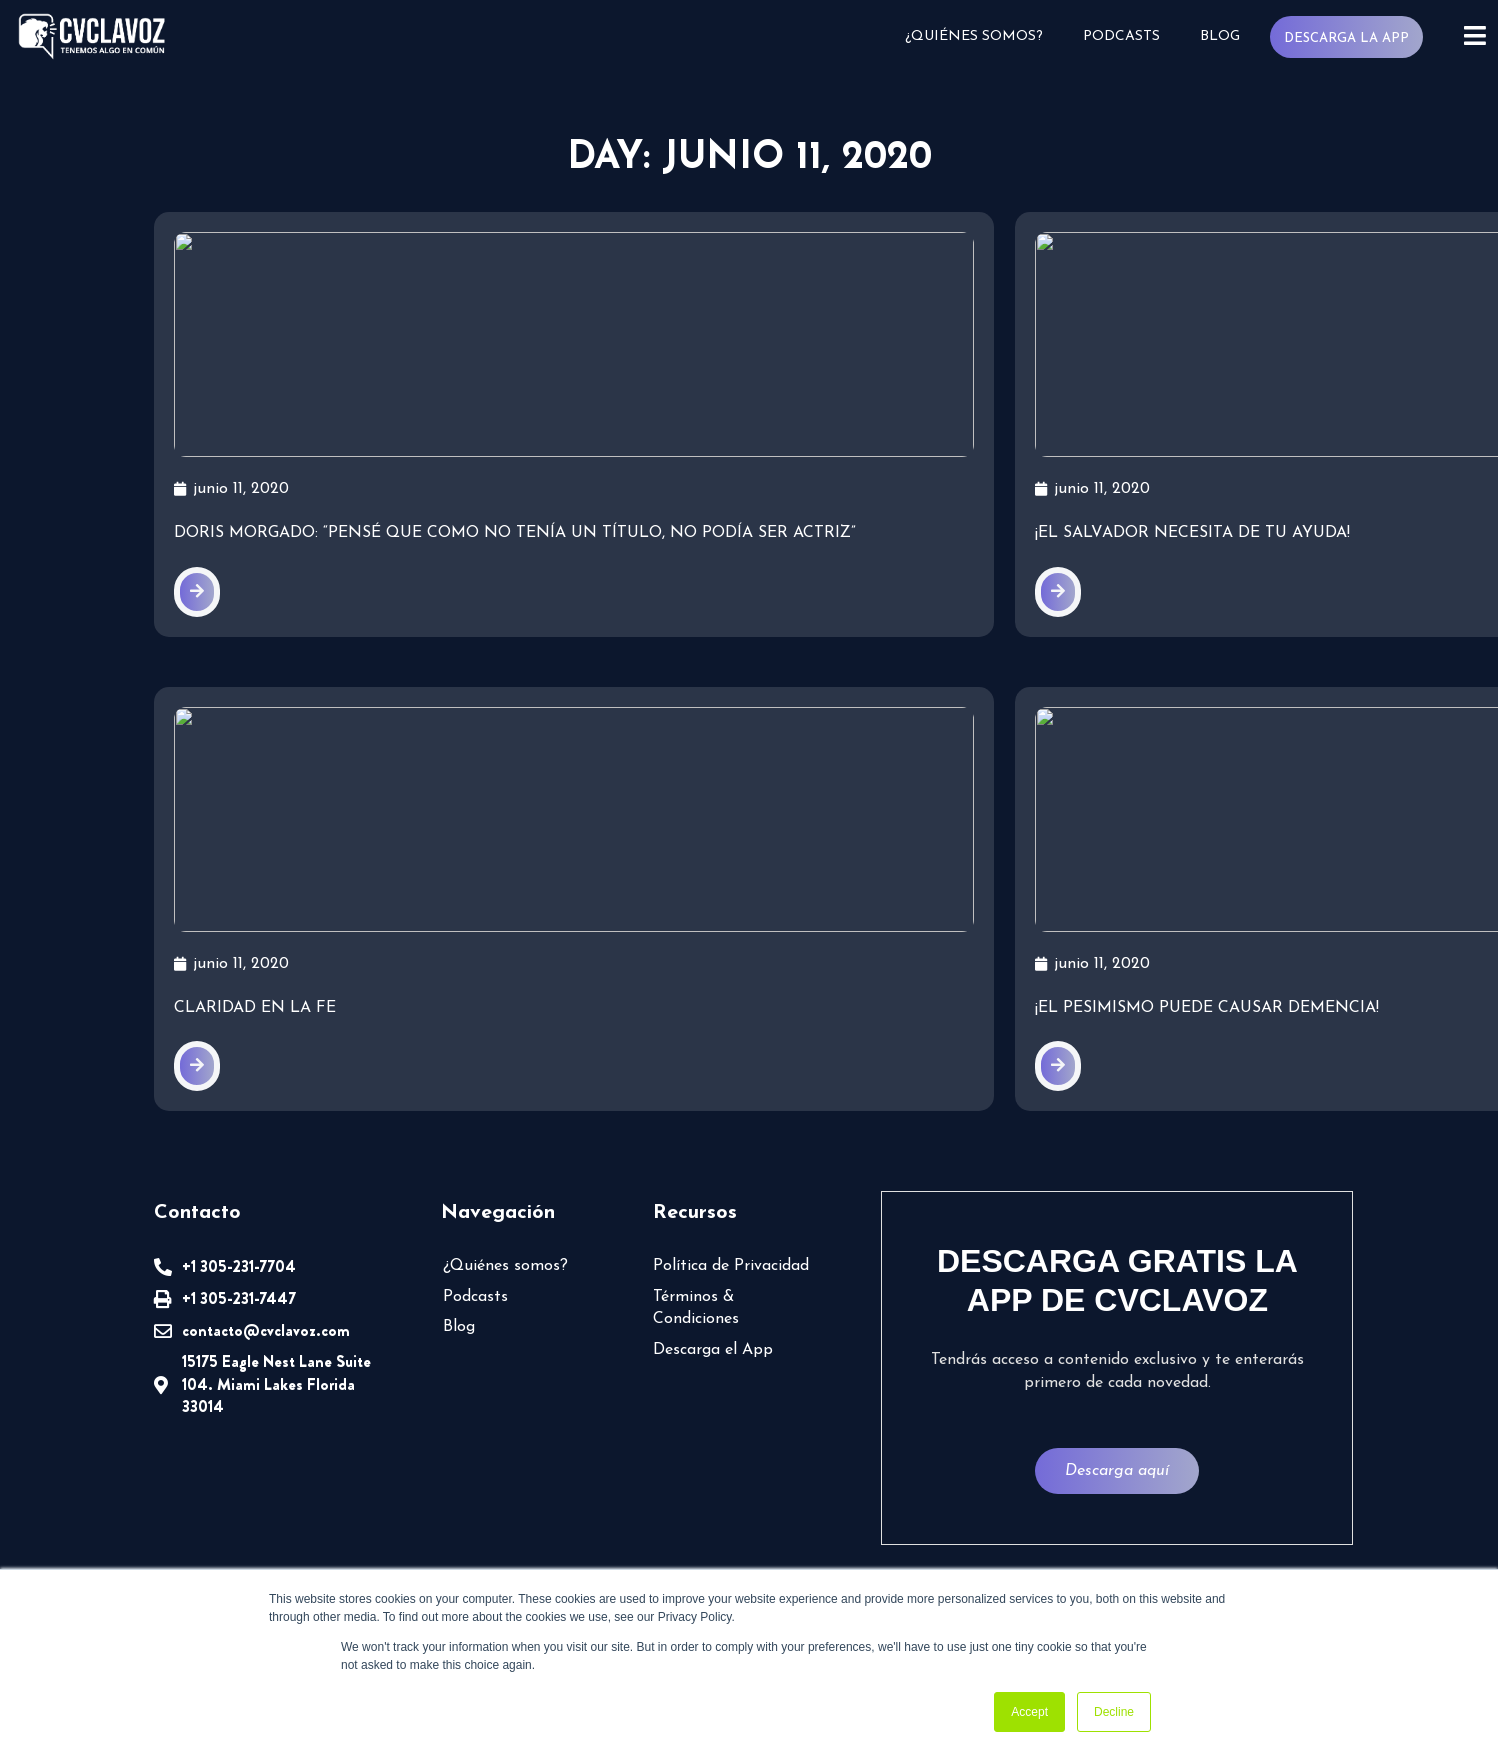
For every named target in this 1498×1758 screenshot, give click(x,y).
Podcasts (1121, 36)
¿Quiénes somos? (974, 36)
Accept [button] (1029, 1712)
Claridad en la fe (255, 1051)
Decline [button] (1114, 1712)
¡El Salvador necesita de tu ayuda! (735, 550)
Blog (1220, 36)
